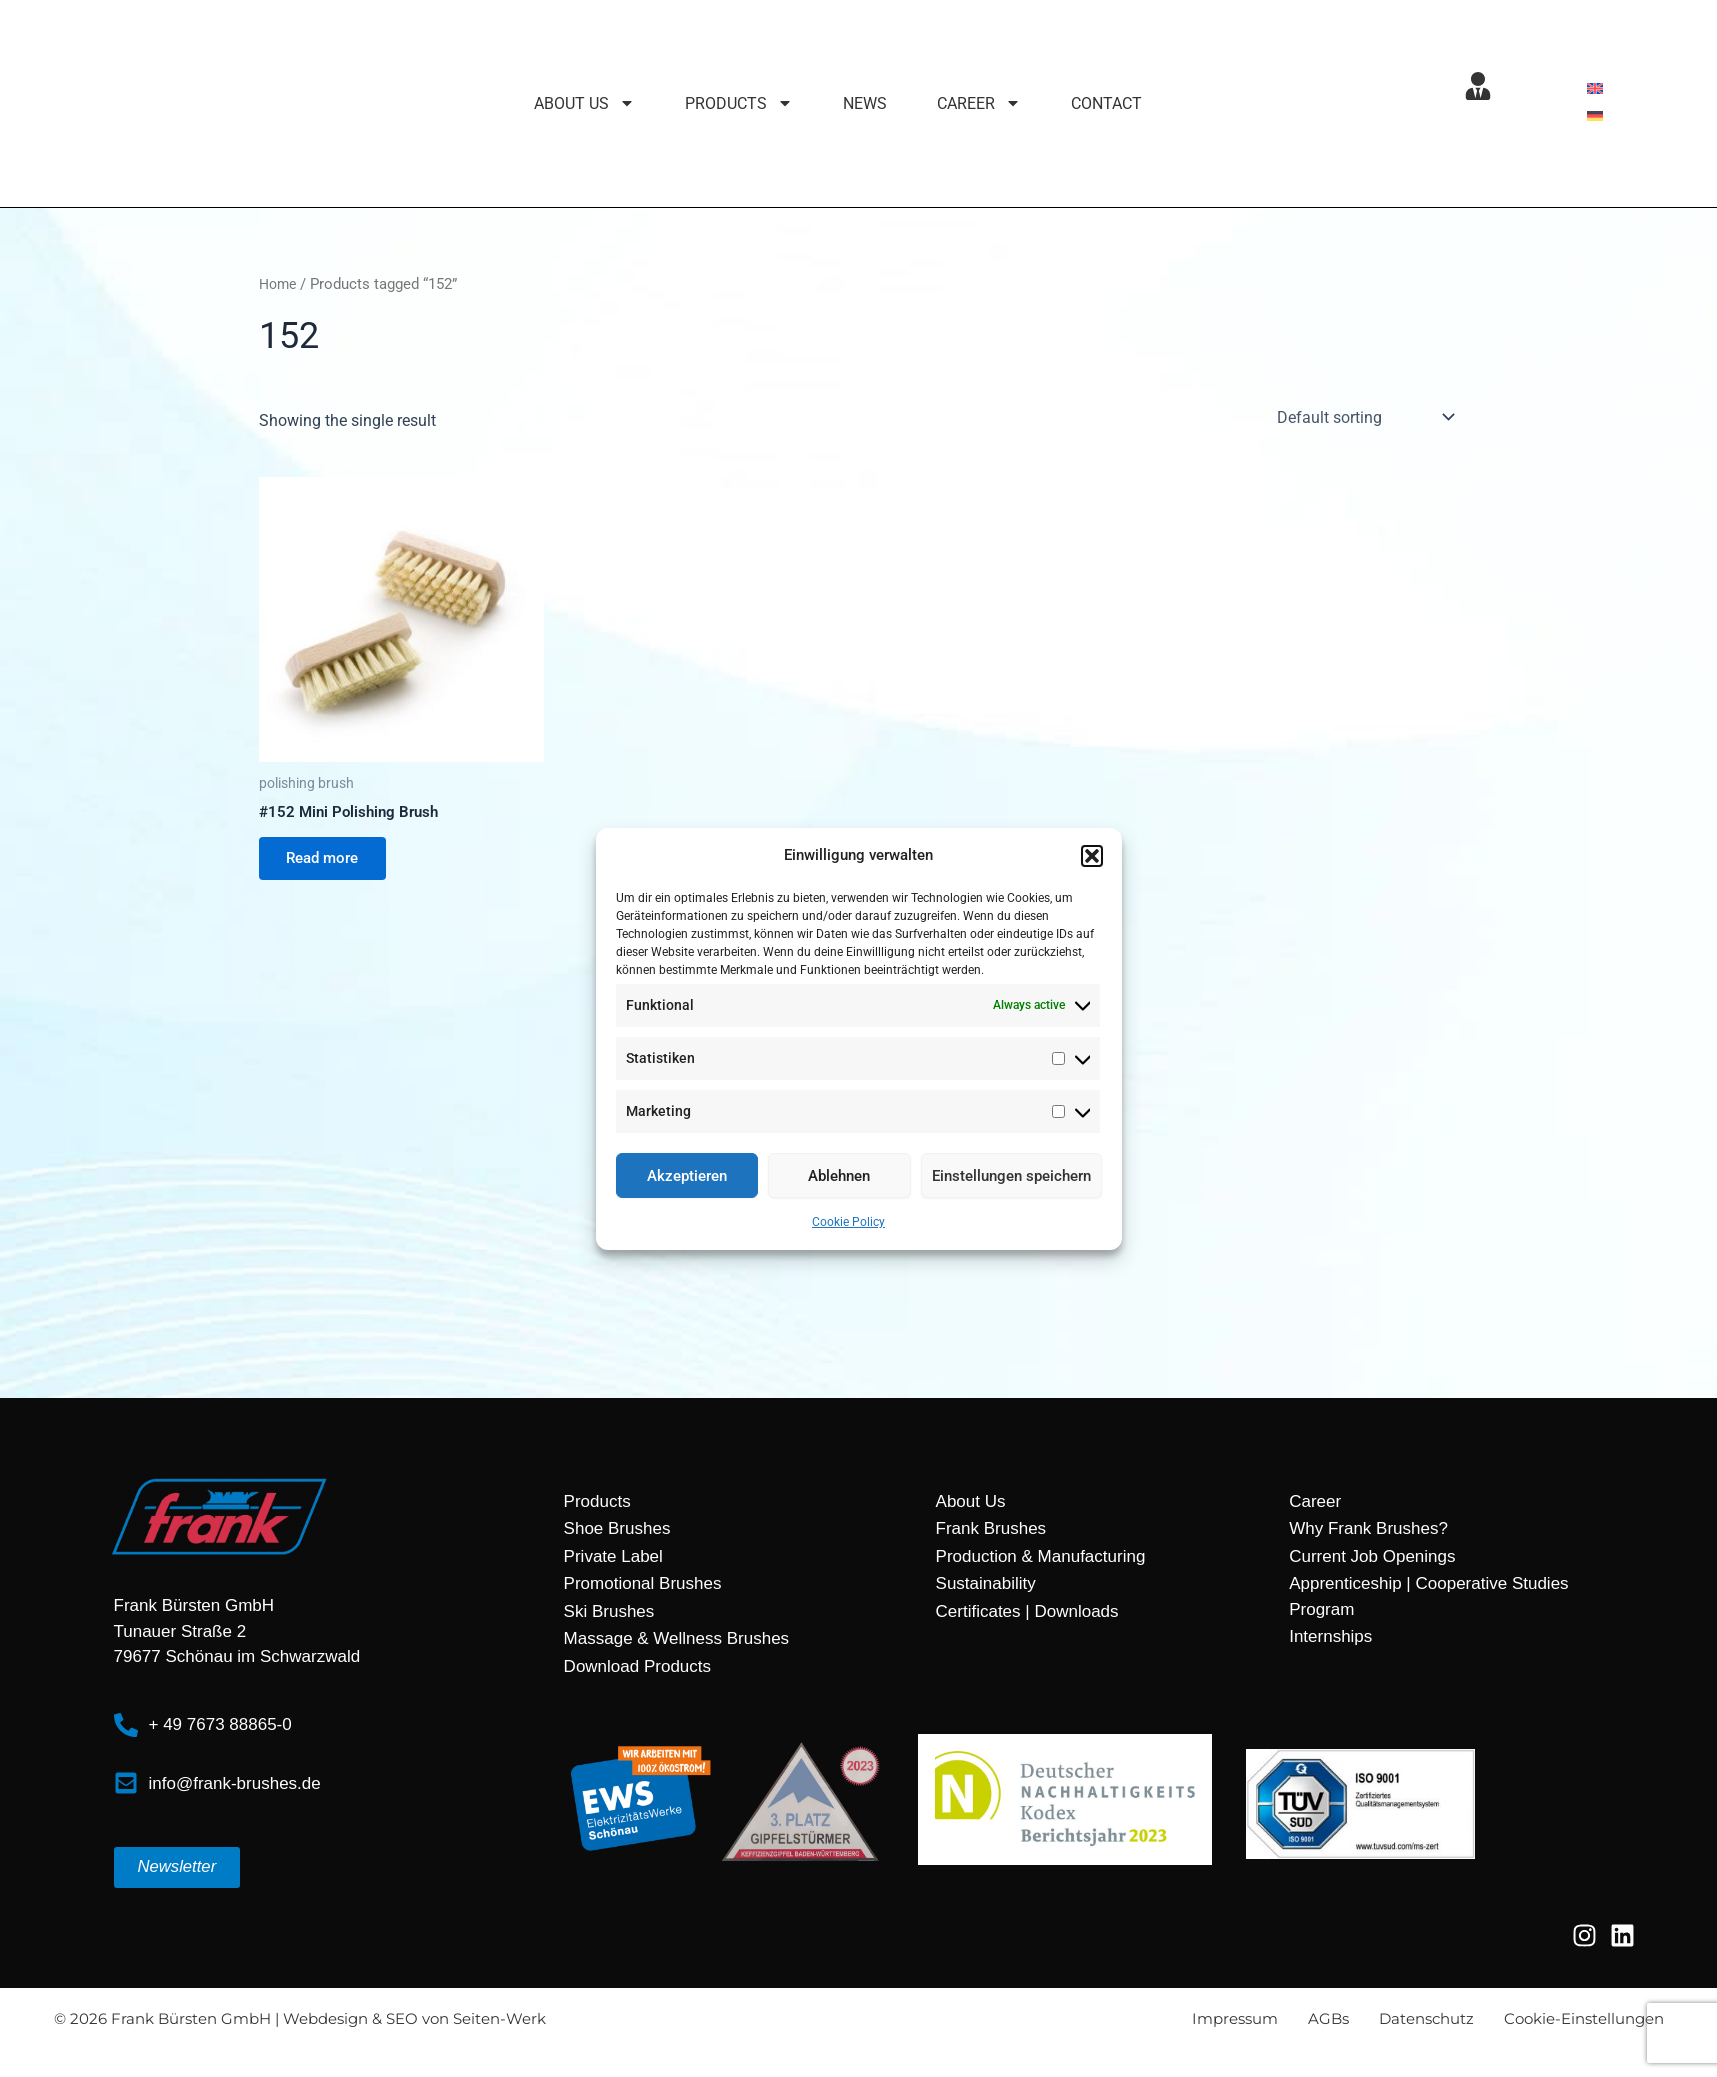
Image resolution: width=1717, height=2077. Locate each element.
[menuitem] (1595, 88)
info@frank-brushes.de (235, 1783)
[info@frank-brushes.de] (126, 1784)
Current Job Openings (1372, 1556)
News (865, 103)
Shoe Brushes (617, 1528)
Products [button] (739, 103)
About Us (971, 1501)
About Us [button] (584, 103)
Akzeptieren (687, 1180)
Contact (1106, 103)
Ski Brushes (609, 1611)
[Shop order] (1364, 417)
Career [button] (979, 103)
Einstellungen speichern (1011, 1180)
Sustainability (986, 1583)
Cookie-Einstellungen (1584, 2018)
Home (279, 284)
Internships (1330, 1636)
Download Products (637, 1666)
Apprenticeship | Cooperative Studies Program (1428, 1596)
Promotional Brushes (643, 1583)
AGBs (1328, 2018)
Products (597, 1501)
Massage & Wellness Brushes (677, 1638)
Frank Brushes (991, 1528)
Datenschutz (1426, 2018)
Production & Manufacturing (1041, 1556)
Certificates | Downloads (1027, 1611)
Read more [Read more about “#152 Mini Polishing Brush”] (328, 861)
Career (1315, 1501)
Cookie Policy (848, 1227)
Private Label (613, 1556)
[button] (1092, 856)
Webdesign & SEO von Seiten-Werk (414, 2018)
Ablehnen (839, 1180)
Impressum (1235, 2018)
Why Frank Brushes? (1368, 1528)
